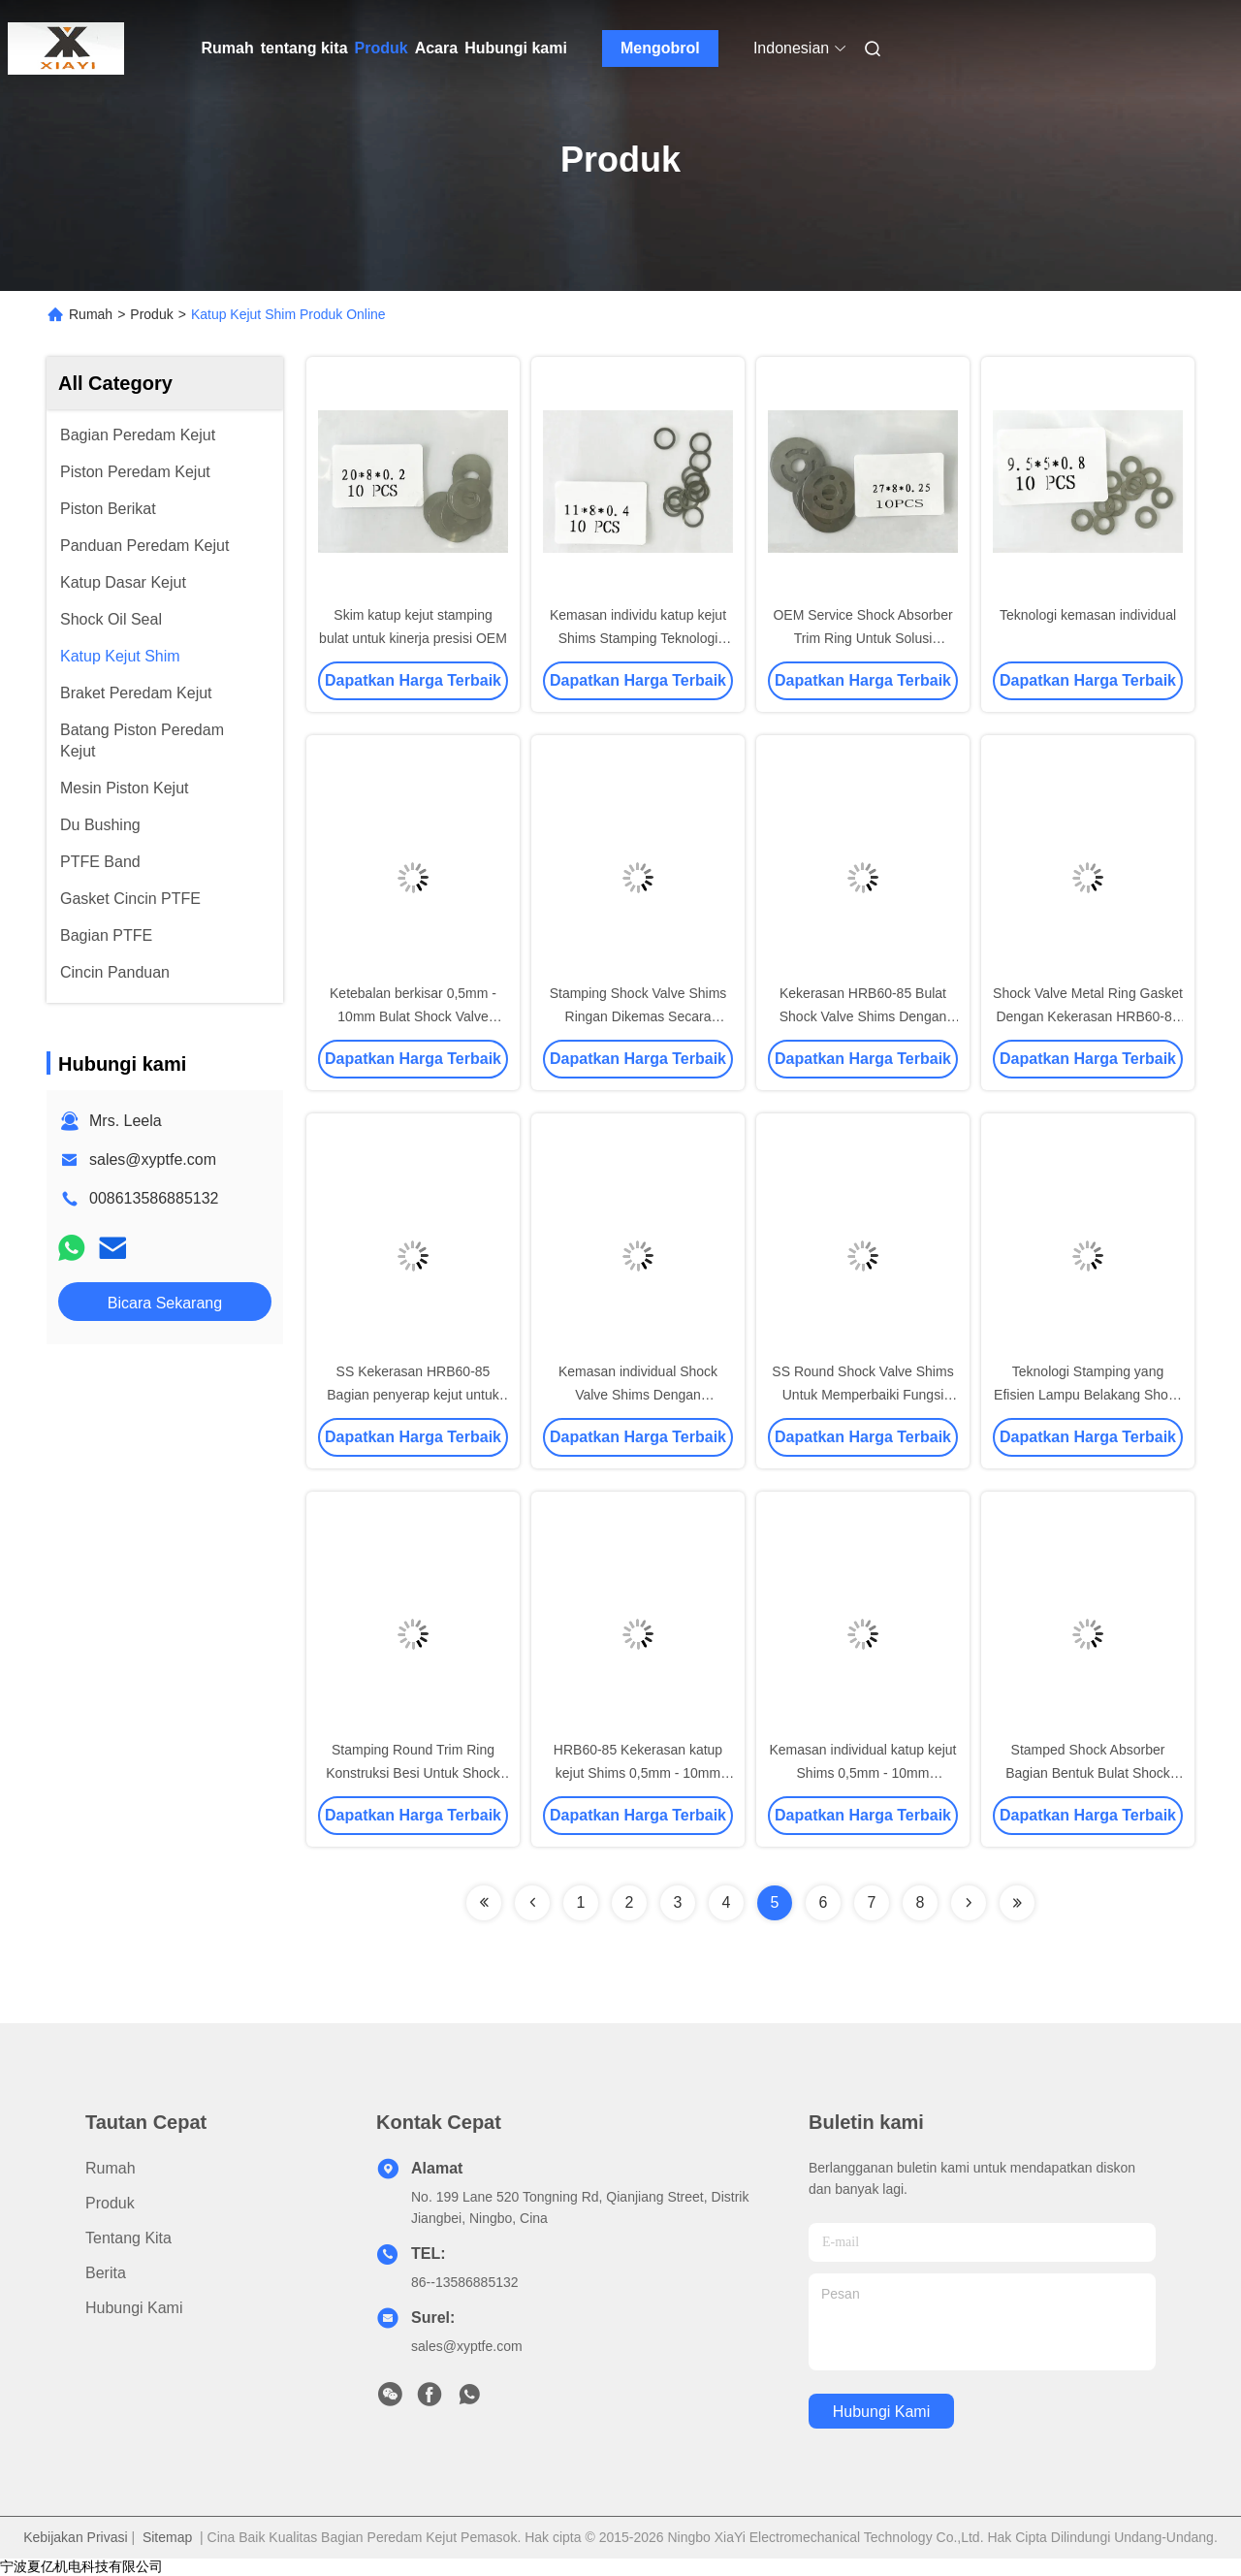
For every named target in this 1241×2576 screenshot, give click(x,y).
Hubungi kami (515, 48)
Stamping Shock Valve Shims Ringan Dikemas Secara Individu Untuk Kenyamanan (638, 1016)
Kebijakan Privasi (75, 2537)
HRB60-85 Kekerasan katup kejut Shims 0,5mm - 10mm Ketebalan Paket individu (638, 1773)
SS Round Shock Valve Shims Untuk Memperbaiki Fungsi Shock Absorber (862, 1395)
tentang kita (304, 48)
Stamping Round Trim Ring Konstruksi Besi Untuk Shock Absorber (413, 1773)
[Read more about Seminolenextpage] (483, 1902)
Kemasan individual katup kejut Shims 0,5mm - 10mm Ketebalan (862, 1773)
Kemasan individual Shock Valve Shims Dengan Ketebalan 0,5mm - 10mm (637, 1395)
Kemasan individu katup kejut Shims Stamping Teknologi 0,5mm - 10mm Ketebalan (638, 638)
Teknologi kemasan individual (1088, 615)
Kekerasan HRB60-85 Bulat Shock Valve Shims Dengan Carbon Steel (863, 1016)
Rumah (228, 48)
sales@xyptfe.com (152, 1159)
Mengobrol (660, 48)
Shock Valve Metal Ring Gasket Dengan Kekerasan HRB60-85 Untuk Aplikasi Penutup (1088, 1016)
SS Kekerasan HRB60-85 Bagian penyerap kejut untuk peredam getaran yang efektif (413, 1395)
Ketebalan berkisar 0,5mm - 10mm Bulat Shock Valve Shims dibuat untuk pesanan (413, 1016)
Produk (381, 48)
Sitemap (167, 2537)
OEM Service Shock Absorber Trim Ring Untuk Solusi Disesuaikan (862, 638)
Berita (105, 2273)
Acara (436, 48)
